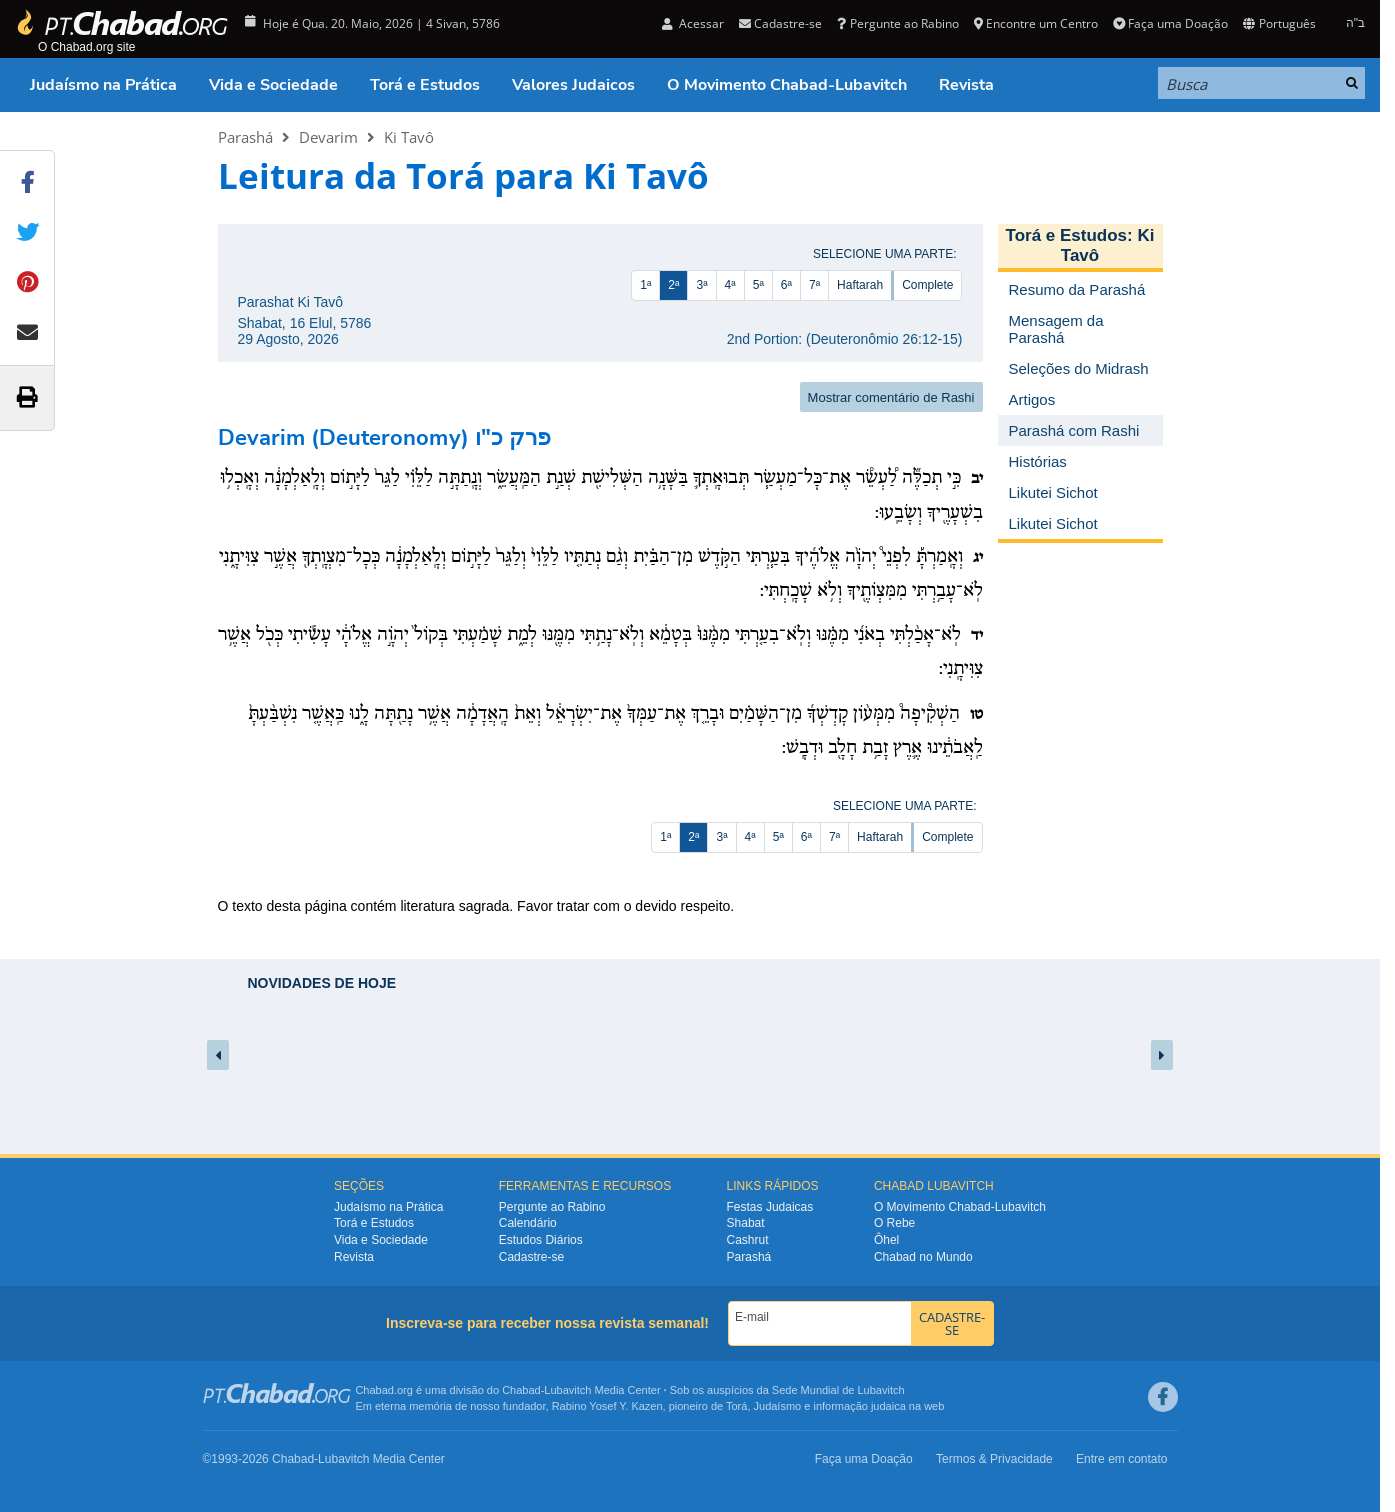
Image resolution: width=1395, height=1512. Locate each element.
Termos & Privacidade (994, 1459)
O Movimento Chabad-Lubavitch (787, 85)
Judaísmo (778, 1406)
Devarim (328, 137)
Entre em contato (1121, 1459)
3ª (701, 285)
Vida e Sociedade (273, 85)
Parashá (245, 137)
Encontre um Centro (1036, 23)
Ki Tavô (409, 137)
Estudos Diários (541, 1240)
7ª (814, 285)
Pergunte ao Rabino (897, 23)
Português (1279, 23)
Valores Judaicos (573, 85)
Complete (927, 285)
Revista (966, 85)
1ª (645, 285)
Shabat (746, 1223)
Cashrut (748, 1240)
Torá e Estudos (425, 85)
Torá (736, 1406)
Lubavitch (567, 1390)
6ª (786, 285)
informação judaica (859, 1406)
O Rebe (894, 1223)
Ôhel (886, 1240)
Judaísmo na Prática (103, 85)
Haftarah (860, 285)
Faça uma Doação (1170, 23)
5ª (758, 285)
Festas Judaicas (770, 1207)
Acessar (693, 23)
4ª (730, 285)
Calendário (528, 1223)
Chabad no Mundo (923, 1257)
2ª (673, 285)
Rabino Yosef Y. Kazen (607, 1406)
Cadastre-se (780, 23)
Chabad (521, 1390)
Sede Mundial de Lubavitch (838, 1390)
